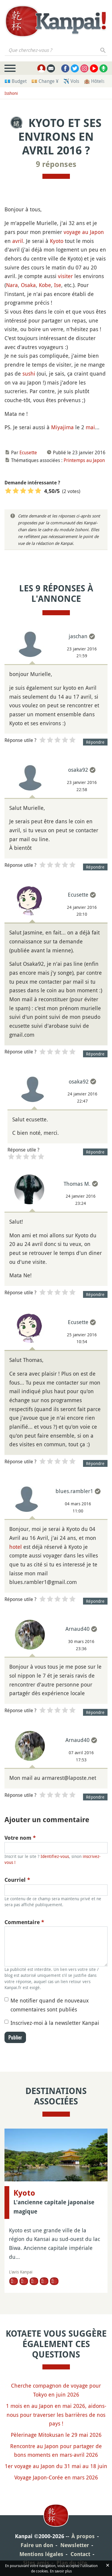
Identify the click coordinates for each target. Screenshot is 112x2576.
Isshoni (11, 93)
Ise (57, 285)
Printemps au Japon (84, 460)
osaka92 (78, 769)
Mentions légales (41, 2554)
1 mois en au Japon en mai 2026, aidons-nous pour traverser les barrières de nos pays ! (56, 2414)
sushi (28, 373)
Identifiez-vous (55, 1856)
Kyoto (56, 240)
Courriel (17, 1880)
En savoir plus (61, 2571)
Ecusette (28, 452)
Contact (80, 2554)
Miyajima (62, 427)
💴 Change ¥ (45, 81)
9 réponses (56, 164)
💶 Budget (15, 81)
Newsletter (74, 2545)
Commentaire (24, 1922)
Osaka (28, 285)
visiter (65, 276)
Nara (12, 285)
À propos (83, 2536)
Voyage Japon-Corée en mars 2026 (56, 2477)
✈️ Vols (71, 81)
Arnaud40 (77, 1628)
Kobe (45, 285)
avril (17, 240)
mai (90, 427)
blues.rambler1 (74, 1491)
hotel (15, 1546)
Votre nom (20, 1838)
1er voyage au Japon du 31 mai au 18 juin (56, 2466)
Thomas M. (77, 1183)
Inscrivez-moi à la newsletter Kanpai (54, 2022)
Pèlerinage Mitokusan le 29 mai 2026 (56, 2434)
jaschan (78, 636)
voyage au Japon (84, 231)
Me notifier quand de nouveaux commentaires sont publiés (49, 2005)
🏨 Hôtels (94, 81)
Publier (15, 2037)
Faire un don (37, 2545)
